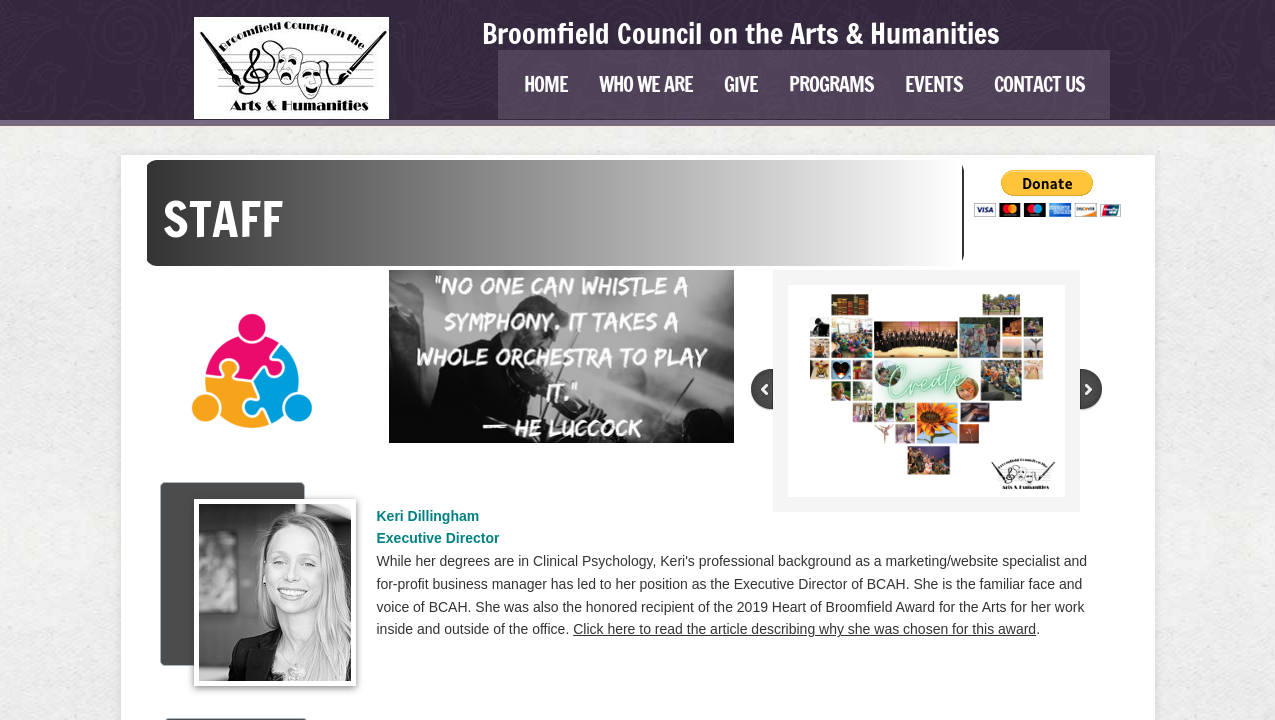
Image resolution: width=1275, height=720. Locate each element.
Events (934, 84)
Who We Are (646, 84)
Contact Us (1039, 84)
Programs (831, 84)
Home (546, 84)
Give (741, 84)
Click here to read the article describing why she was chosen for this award (804, 629)
